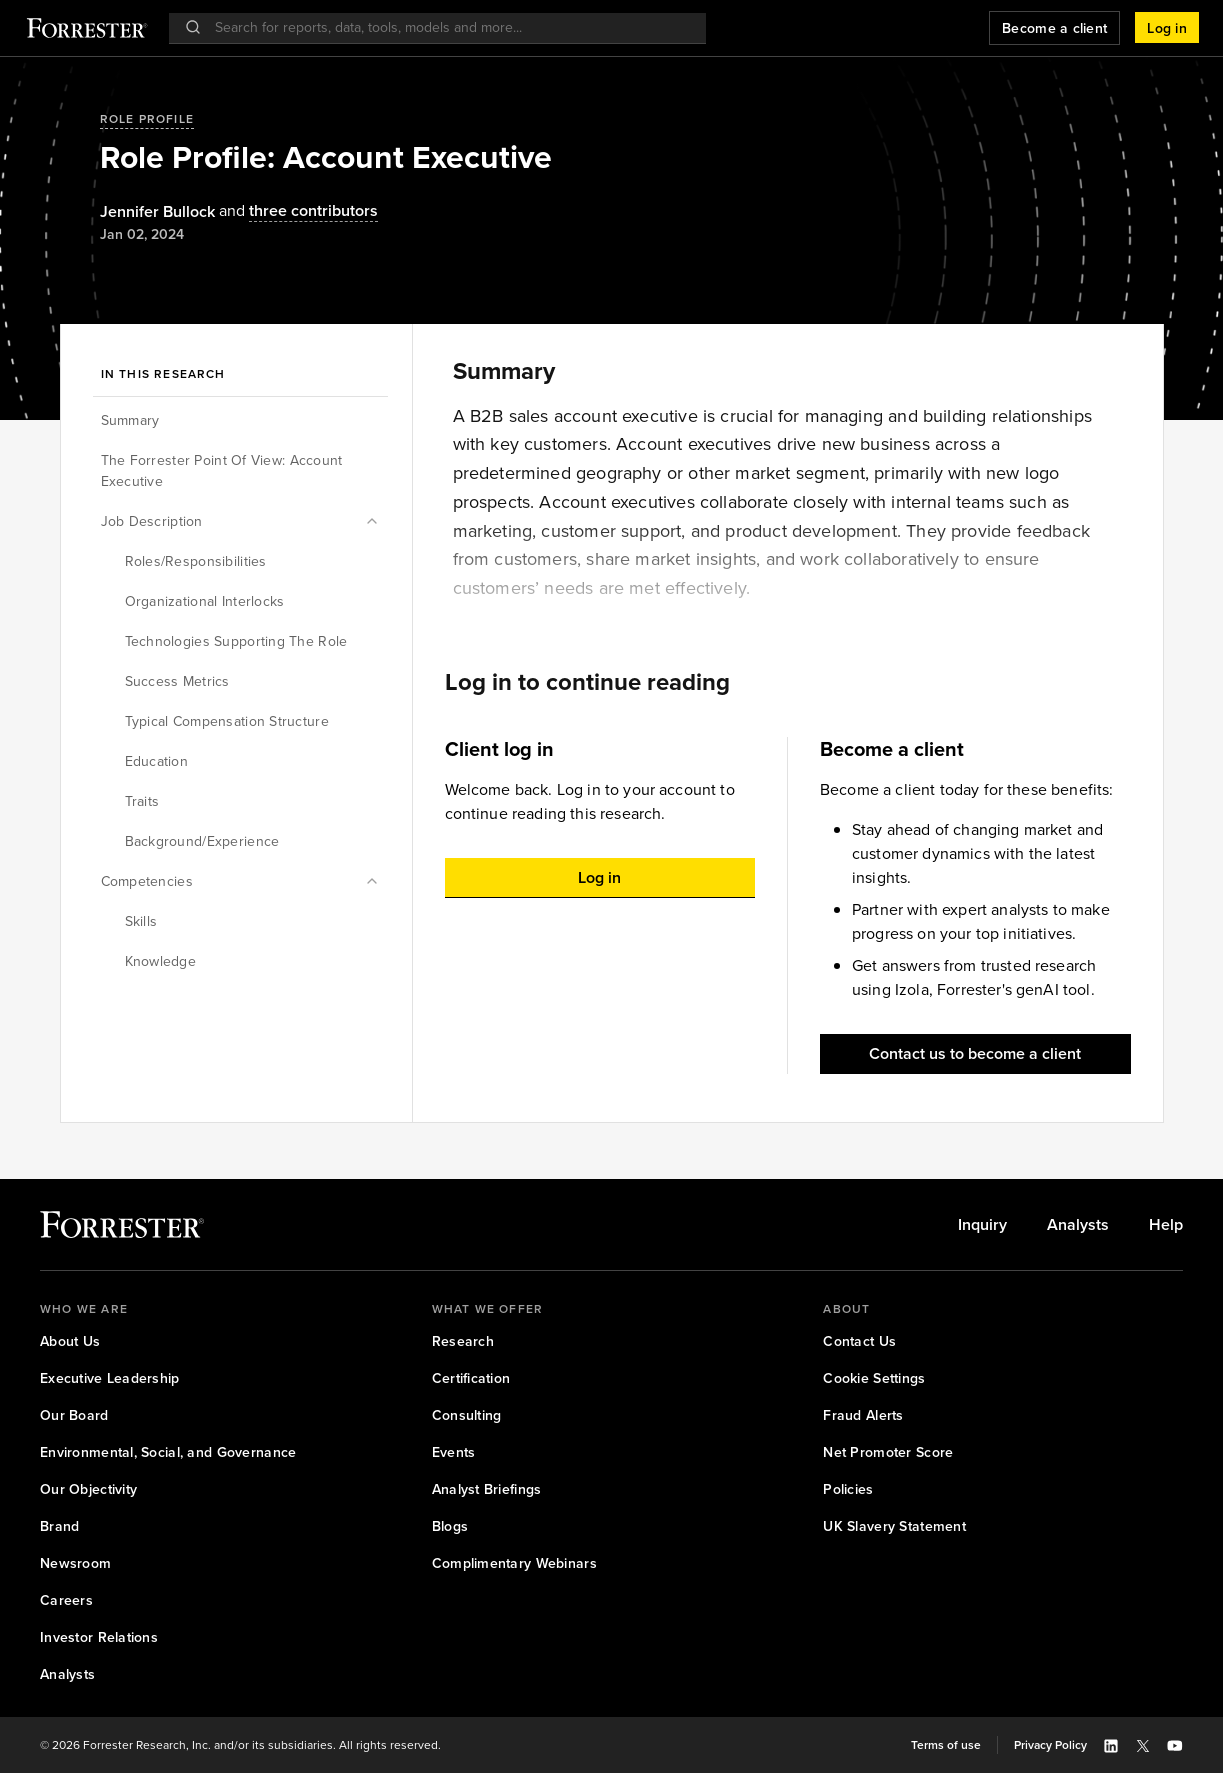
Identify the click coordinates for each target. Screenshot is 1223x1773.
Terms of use (946, 1745)
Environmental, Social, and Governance (168, 1452)
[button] (1167, 28)
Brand (59, 1526)
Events (454, 1452)
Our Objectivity (88, 1489)
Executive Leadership (110, 1378)
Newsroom (75, 1563)
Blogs (450, 1526)
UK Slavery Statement (894, 1526)
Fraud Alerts (863, 1415)
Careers (66, 1600)
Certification (471, 1378)
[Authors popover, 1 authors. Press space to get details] (157, 212)
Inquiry (982, 1225)
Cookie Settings (874, 1378)
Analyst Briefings (487, 1489)
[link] (982, 1225)
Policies (848, 1489)
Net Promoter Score (888, 1452)
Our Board (74, 1415)
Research (463, 1341)
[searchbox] (447, 27)
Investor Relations (99, 1637)
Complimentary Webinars (514, 1563)
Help (1166, 1225)
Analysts (1078, 1225)
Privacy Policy (1050, 1745)
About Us (70, 1341)
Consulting (467, 1415)
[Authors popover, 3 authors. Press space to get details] (296, 211)
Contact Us (859, 1341)
